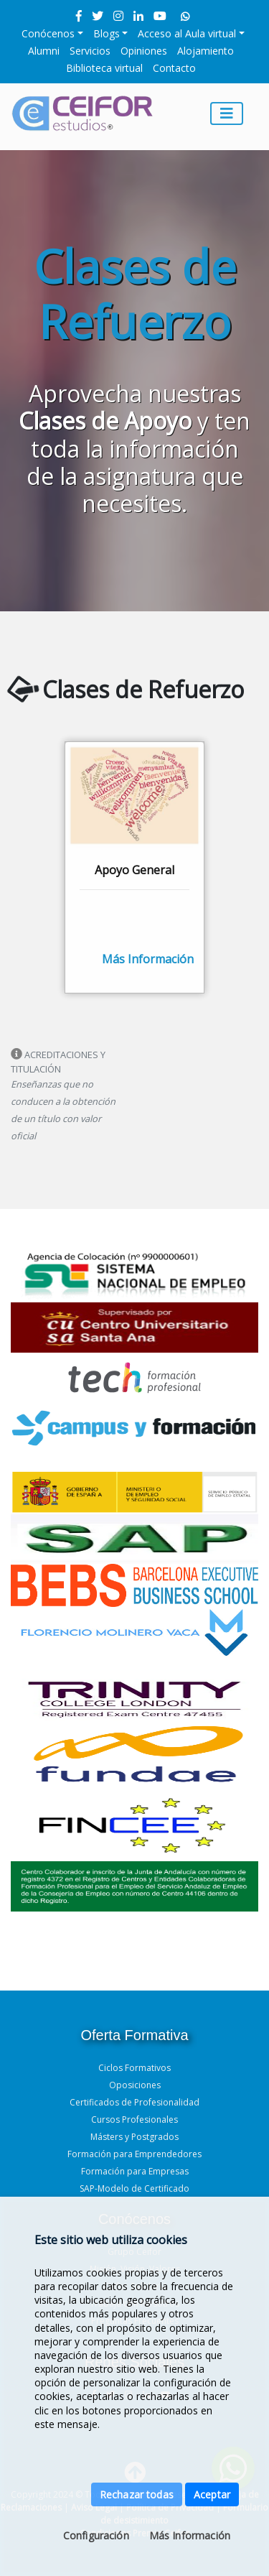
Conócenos (48, 33)
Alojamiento (205, 50)
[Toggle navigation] (226, 113)
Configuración (96, 2535)
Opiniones (144, 50)
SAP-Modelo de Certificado (134, 2188)
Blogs (106, 33)
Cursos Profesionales (134, 2119)
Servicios (90, 50)
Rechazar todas (137, 2494)
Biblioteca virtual (104, 68)
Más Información (189, 2535)
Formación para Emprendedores (134, 2154)
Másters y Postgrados (134, 2137)
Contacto (174, 68)
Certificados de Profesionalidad (134, 2102)
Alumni (44, 50)
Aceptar (212, 2494)
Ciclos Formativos (134, 2068)
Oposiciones (135, 2085)
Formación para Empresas (135, 2171)
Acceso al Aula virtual (187, 33)
